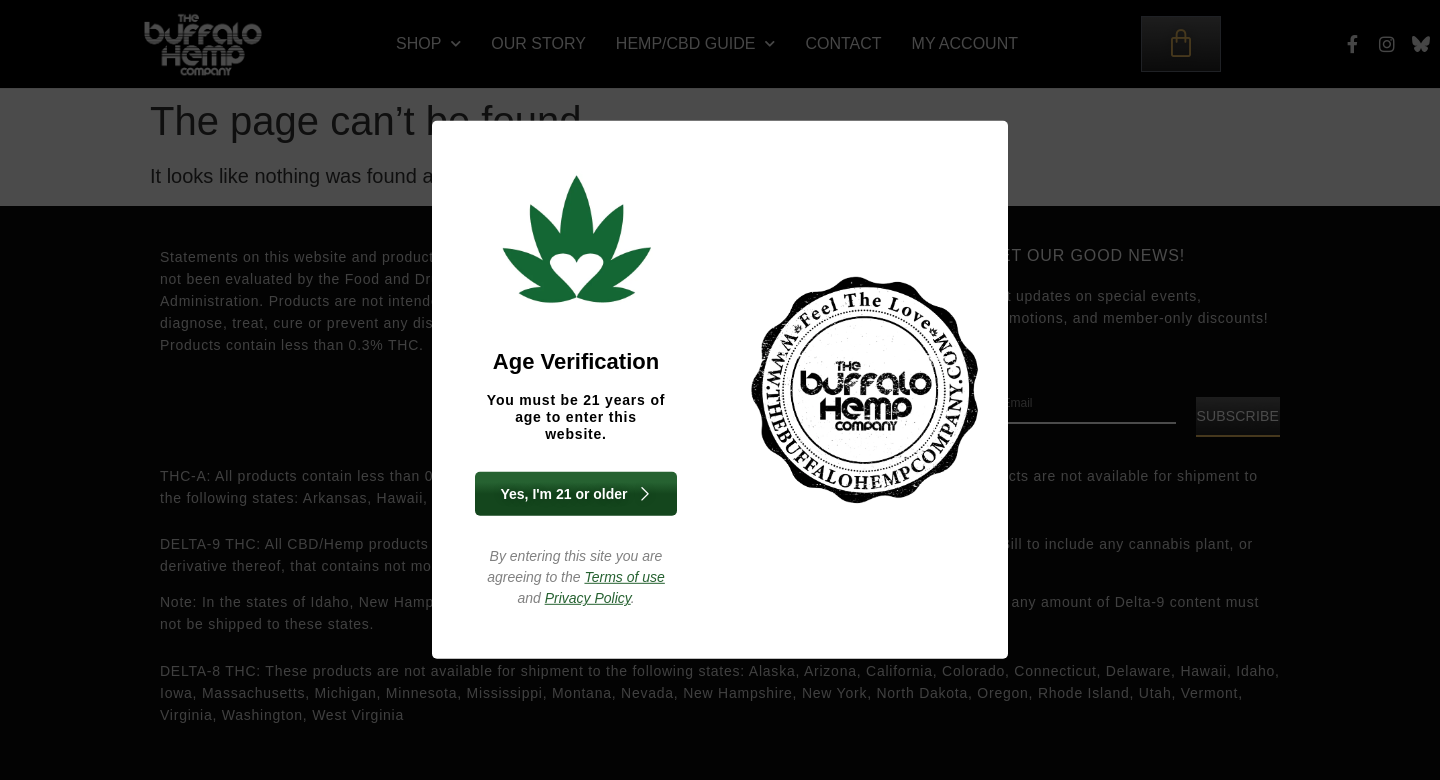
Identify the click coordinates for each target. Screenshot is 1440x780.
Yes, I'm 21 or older (575, 494)
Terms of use (624, 577)
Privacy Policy (588, 598)
